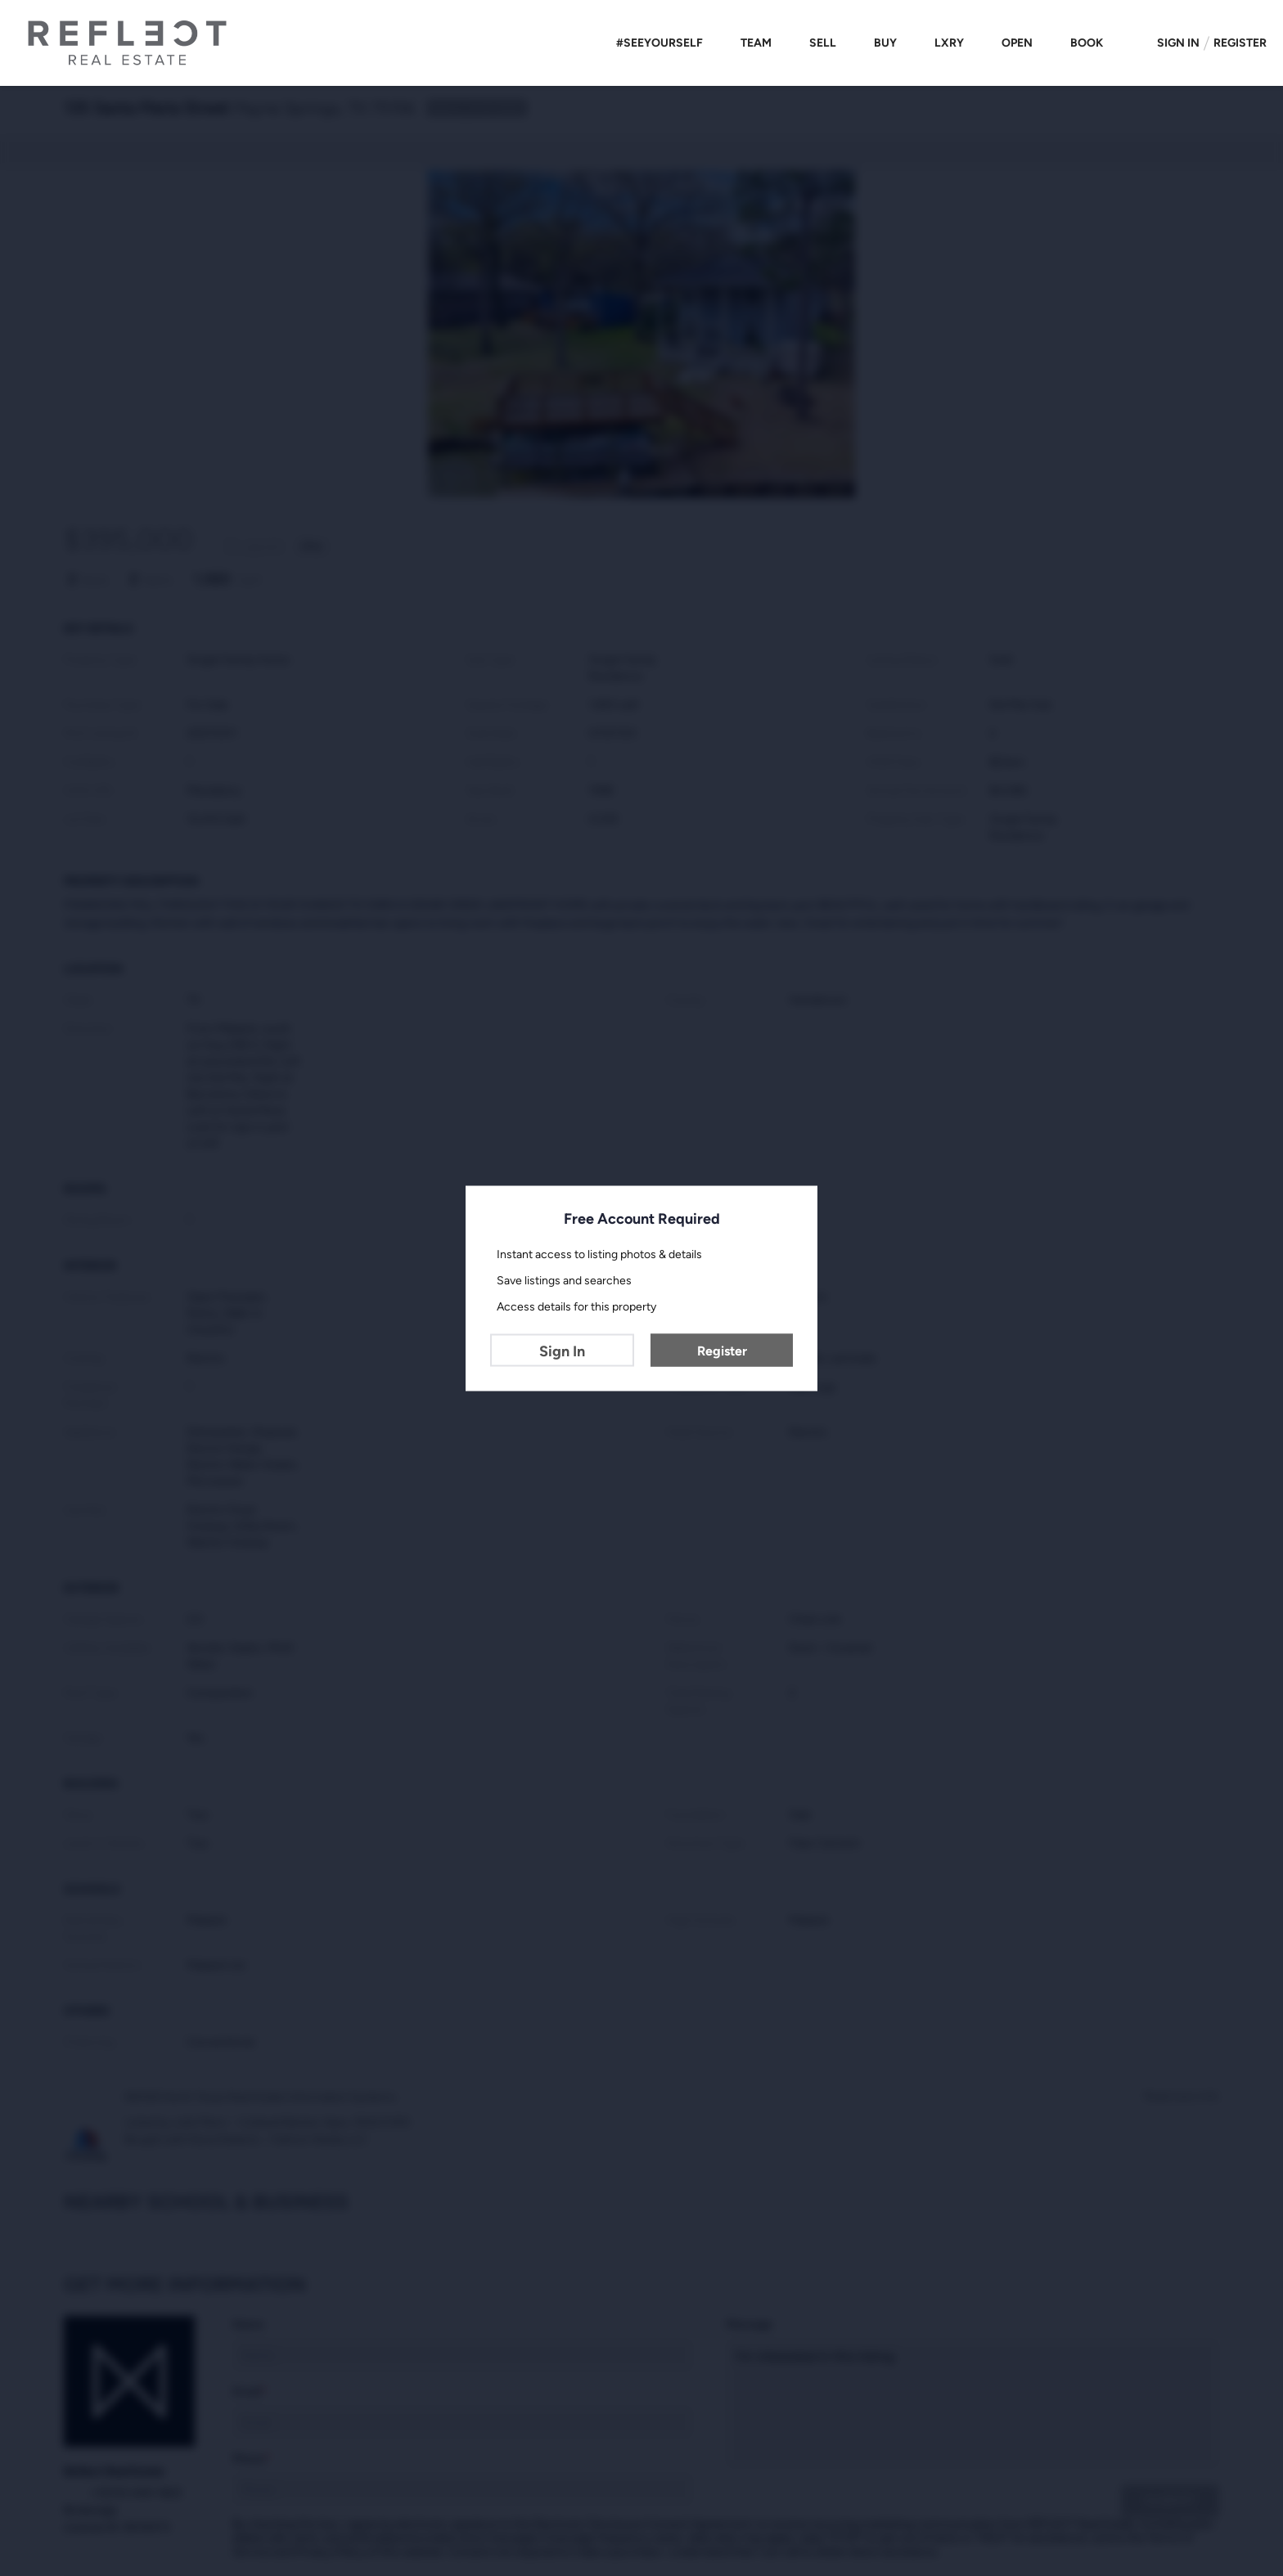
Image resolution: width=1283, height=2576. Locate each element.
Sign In (562, 1351)
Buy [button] (885, 43)
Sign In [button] (1178, 43)
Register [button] (1240, 43)
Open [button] (1017, 43)
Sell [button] (822, 43)
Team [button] (756, 43)
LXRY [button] (949, 43)
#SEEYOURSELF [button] (659, 43)
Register (722, 1350)
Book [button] (1086, 43)
